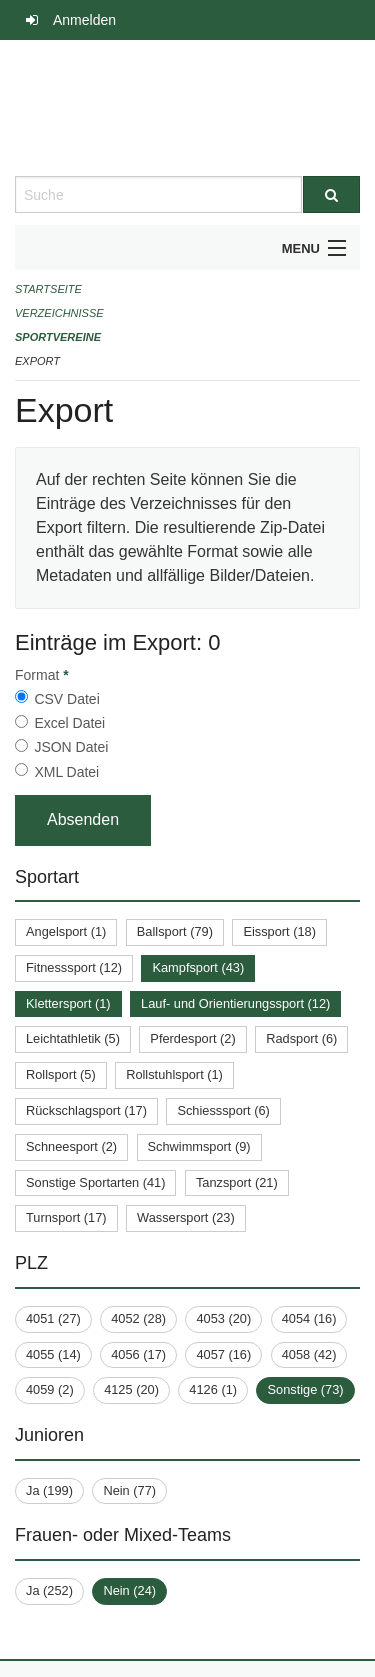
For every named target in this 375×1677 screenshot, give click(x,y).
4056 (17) (138, 1354)
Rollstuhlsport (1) (174, 1074)
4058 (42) (309, 1354)
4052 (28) (138, 1318)
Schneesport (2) (71, 1146)
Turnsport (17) (66, 1217)
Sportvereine (58, 337)
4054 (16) (309, 1318)
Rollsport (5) (61, 1074)
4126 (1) (213, 1389)
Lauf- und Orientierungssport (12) (235, 1003)
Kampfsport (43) (198, 967)
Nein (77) (129, 1490)
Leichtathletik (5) (73, 1038)
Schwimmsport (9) (199, 1146)
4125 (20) (131, 1389)
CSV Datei (66, 699)
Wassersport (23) (186, 1217)
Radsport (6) (301, 1038)
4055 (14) (53, 1354)
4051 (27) (53, 1318)
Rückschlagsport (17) (86, 1110)
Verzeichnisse (59, 313)
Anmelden (84, 20)
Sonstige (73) (305, 1389)
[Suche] (332, 194)
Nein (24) (129, 1590)
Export (37, 361)
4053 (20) (223, 1318)
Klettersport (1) (68, 1003)
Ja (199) (49, 1490)
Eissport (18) (279, 931)
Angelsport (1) (66, 931)
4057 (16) (223, 1354)
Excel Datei (69, 723)
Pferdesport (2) (192, 1038)
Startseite (48, 289)
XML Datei (66, 772)
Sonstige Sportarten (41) (95, 1182)
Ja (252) (49, 1590)
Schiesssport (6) (223, 1110)
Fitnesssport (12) (74, 967)
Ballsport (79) (175, 931)
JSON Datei (71, 747)
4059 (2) (50, 1389)
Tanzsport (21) (237, 1182)
